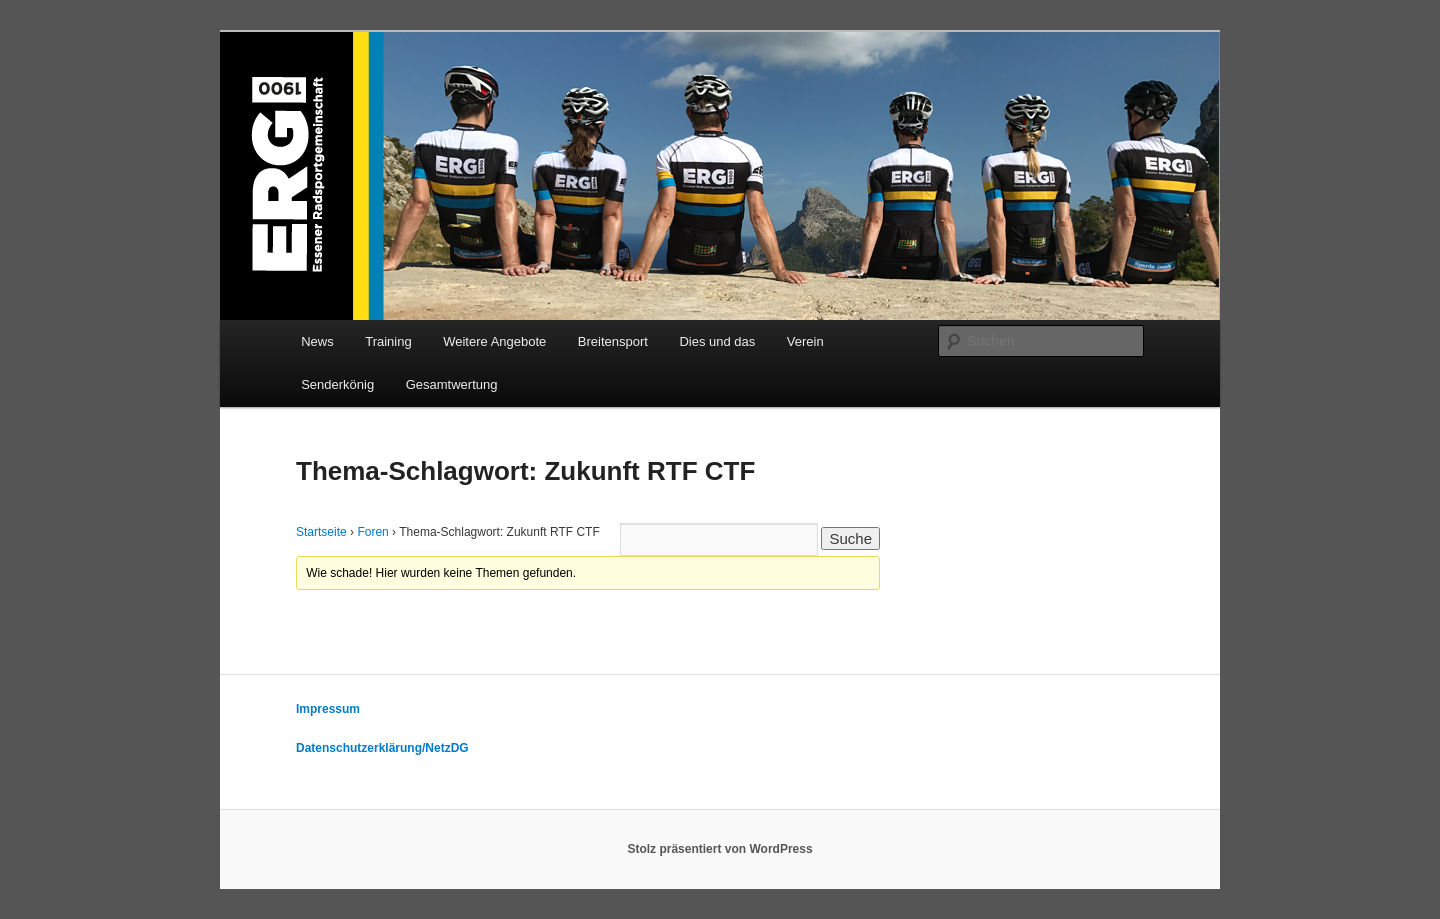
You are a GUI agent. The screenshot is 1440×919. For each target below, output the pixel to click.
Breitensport (613, 341)
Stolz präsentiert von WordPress (719, 849)
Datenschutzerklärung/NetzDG (382, 748)
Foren (372, 532)
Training (388, 341)
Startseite (321, 532)
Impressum (328, 709)
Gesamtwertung (452, 384)
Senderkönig (337, 384)
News (317, 341)
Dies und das (717, 341)
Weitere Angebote (494, 341)
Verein (805, 341)
